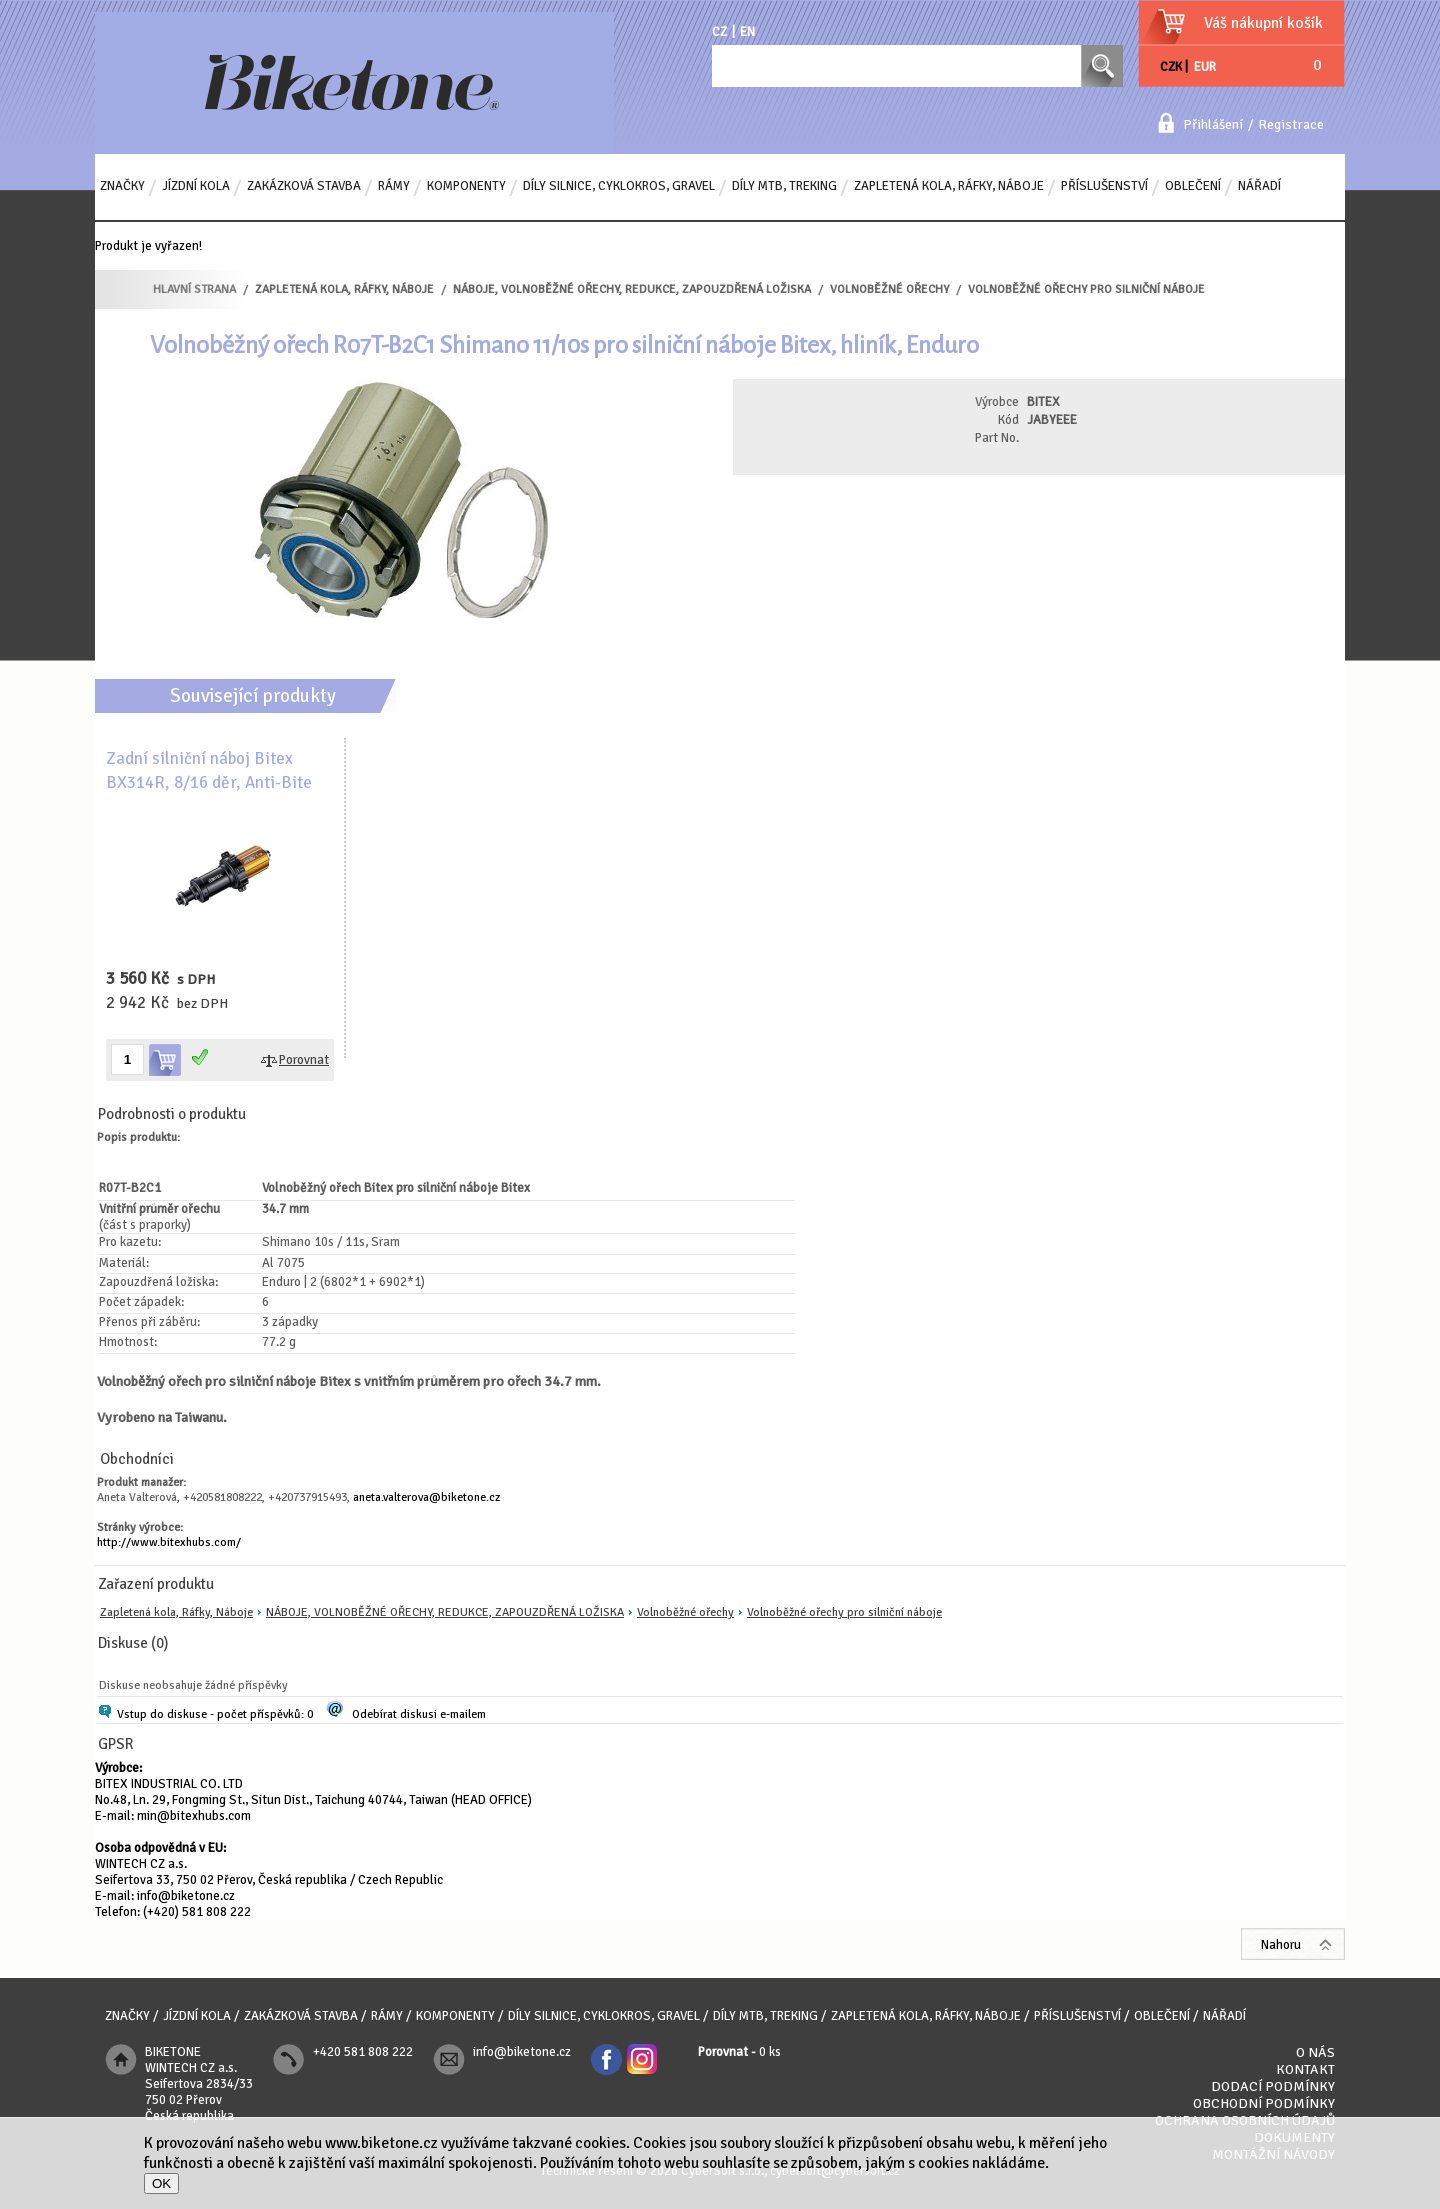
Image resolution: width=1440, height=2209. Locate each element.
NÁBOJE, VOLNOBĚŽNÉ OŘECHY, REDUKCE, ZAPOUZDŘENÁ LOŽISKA (445, 1612)
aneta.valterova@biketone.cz (426, 1497)
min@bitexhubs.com (194, 1816)
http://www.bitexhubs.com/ (169, 1542)
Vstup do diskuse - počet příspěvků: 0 (215, 1714)
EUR (1205, 67)
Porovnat (304, 1060)
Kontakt (1305, 2069)
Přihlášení (1213, 124)
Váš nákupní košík (1263, 23)
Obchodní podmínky (1264, 2103)
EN (747, 32)
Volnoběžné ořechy (685, 1612)
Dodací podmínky (1273, 2086)
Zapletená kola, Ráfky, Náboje (176, 1612)
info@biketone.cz (186, 1896)
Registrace (1291, 124)
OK (161, 2183)
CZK (1171, 67)
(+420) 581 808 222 (197, 1912)
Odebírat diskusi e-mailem (419, 1714)
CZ (719, 32)
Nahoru (1281, 1945)
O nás (1315, 2052)
